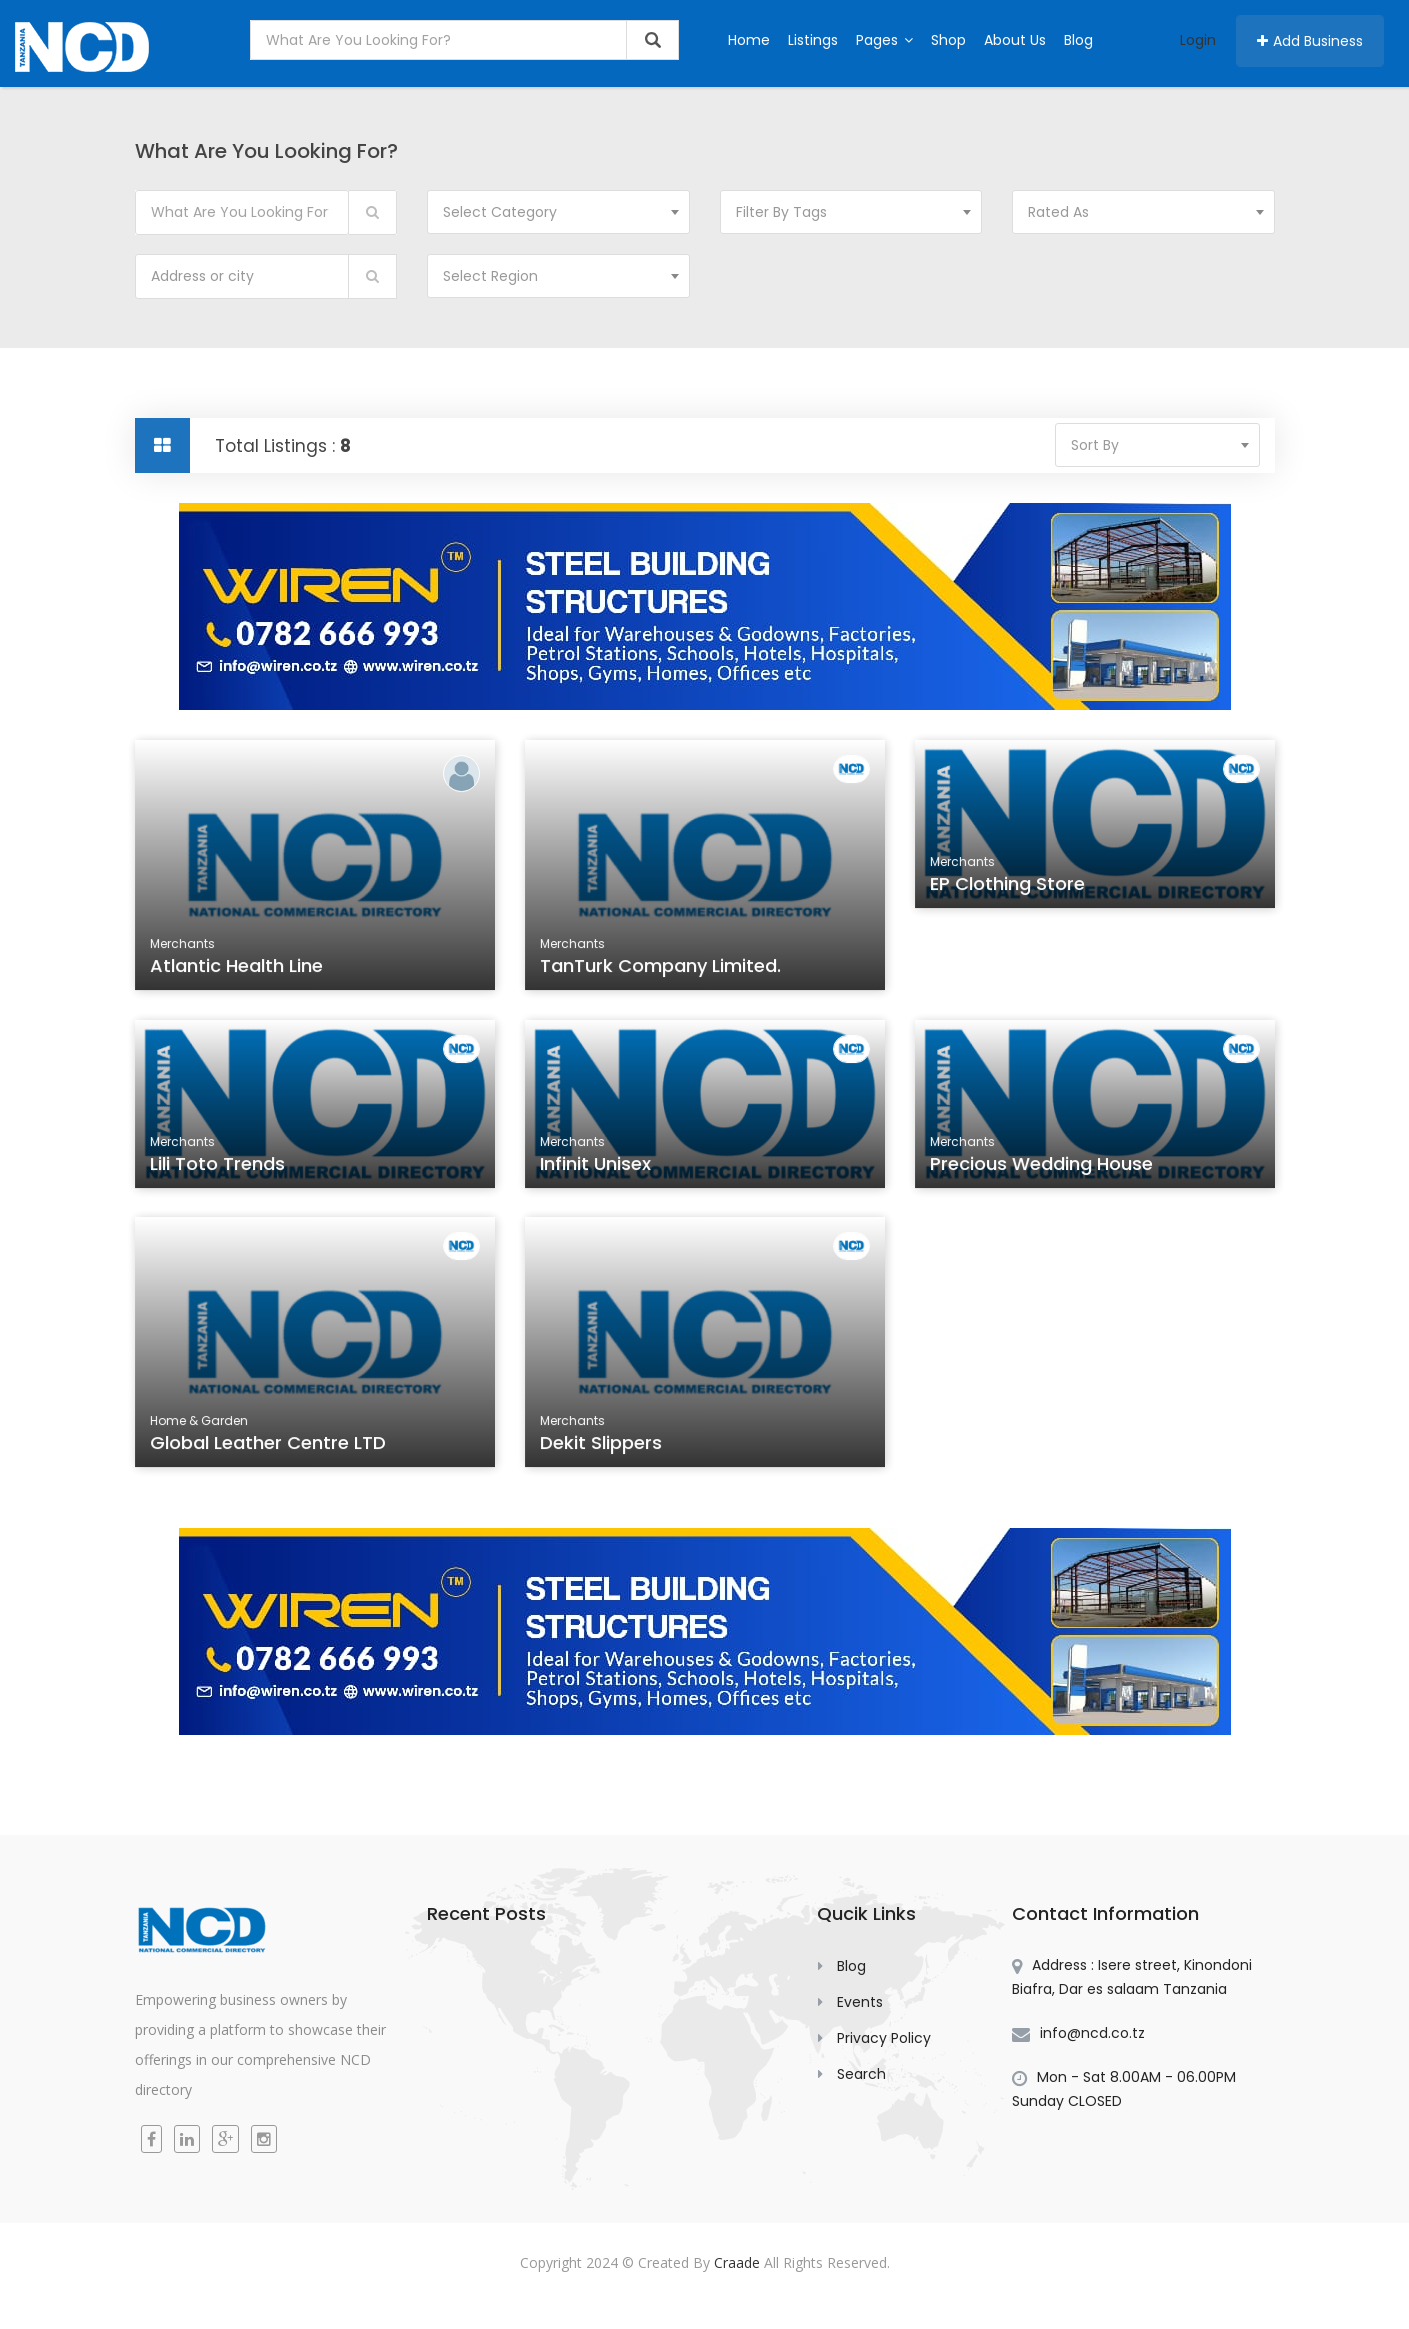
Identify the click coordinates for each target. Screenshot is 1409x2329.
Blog (1078, 40)
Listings (813, 40)
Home (749, 40)
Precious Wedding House (1042, 1167)
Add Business (1310, 41)
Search (861, 2074)
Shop (948, 40)
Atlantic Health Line (238, 968)
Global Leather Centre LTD (269, 1445)
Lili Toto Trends (220, 1167)
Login (1198, 40)
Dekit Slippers (603, 1445)
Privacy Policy (884, 2038)
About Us (1015, 40)
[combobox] (558, 212)
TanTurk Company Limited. (661, 968)
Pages (884, 40)
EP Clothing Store (1009, 887)
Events (860, 2002)
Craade (737, 2262)
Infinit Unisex (598, 1167)
